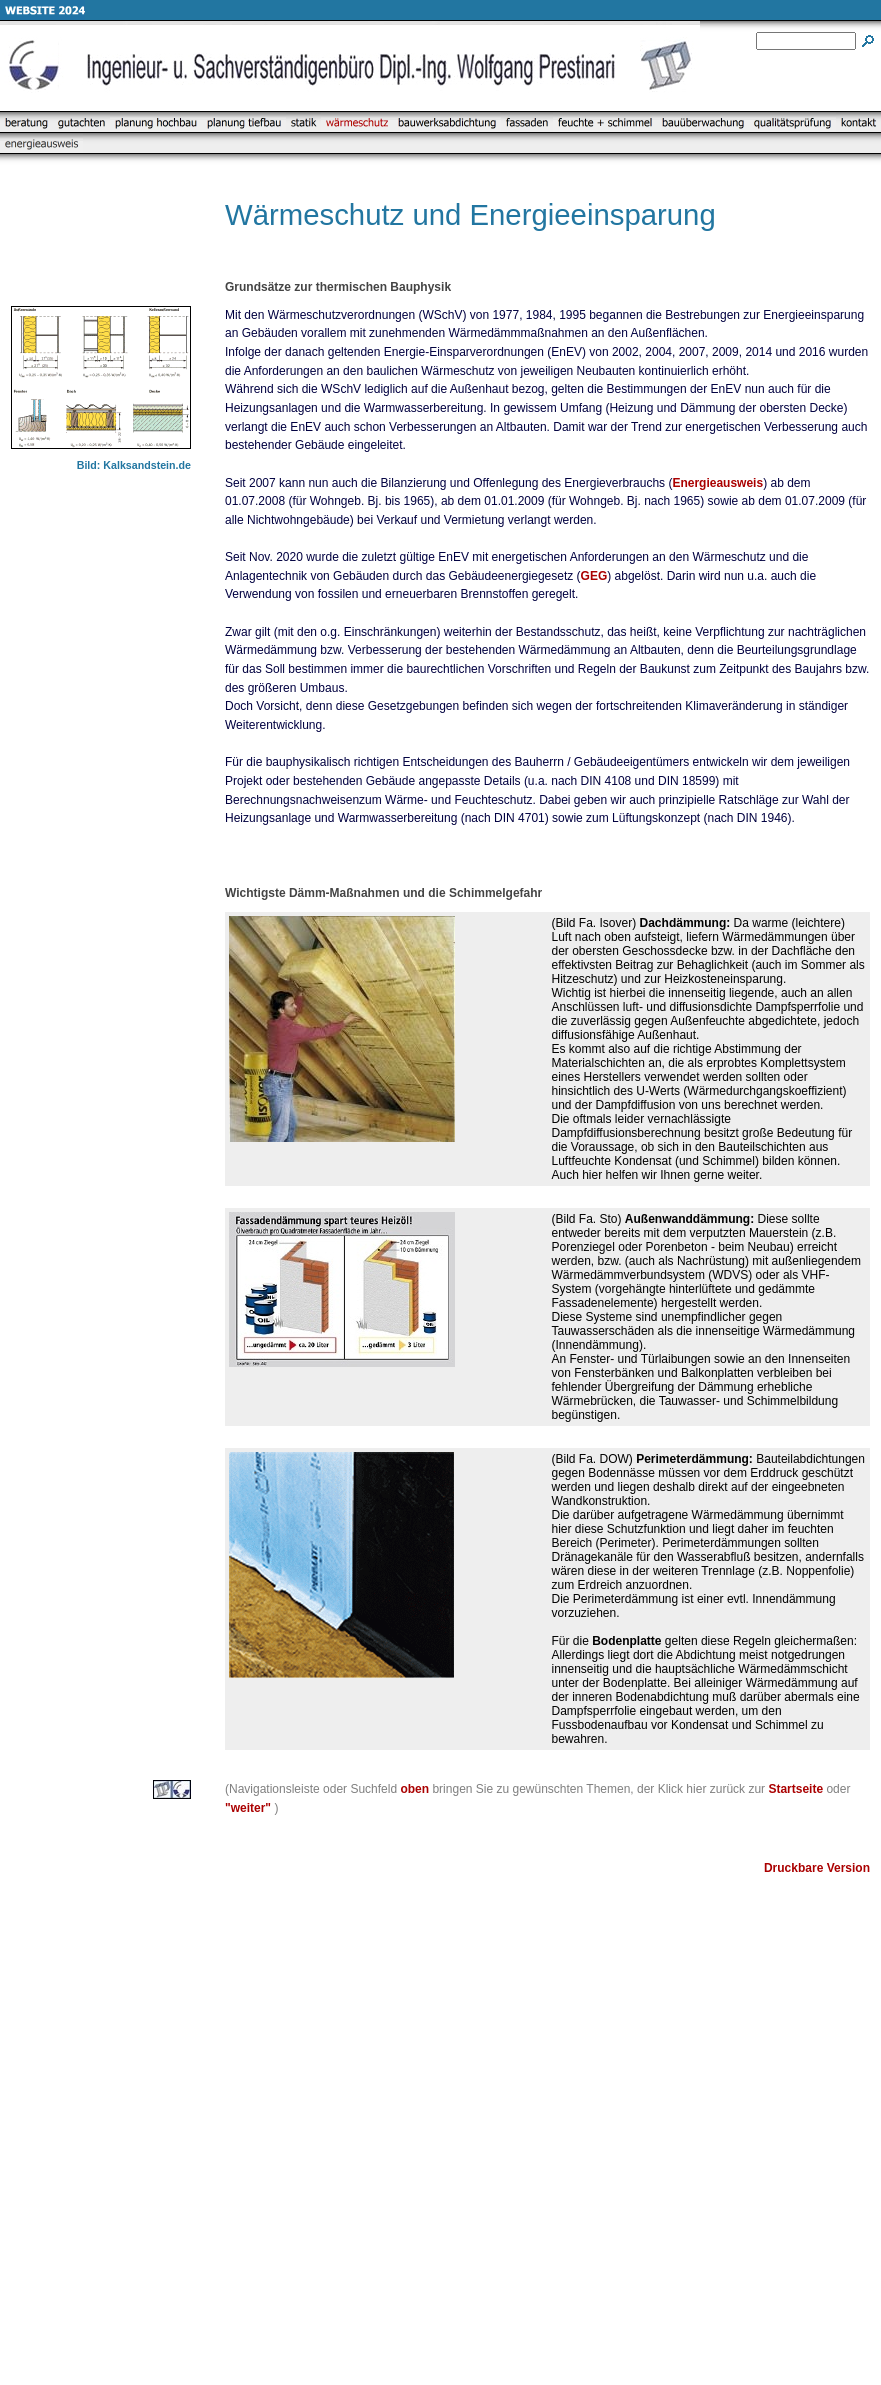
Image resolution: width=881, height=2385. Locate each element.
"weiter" (248, 1808)
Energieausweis (717, 483)
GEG (594, 576)
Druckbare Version (817, 1868)
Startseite (795, 1789)
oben (414, 1789)
